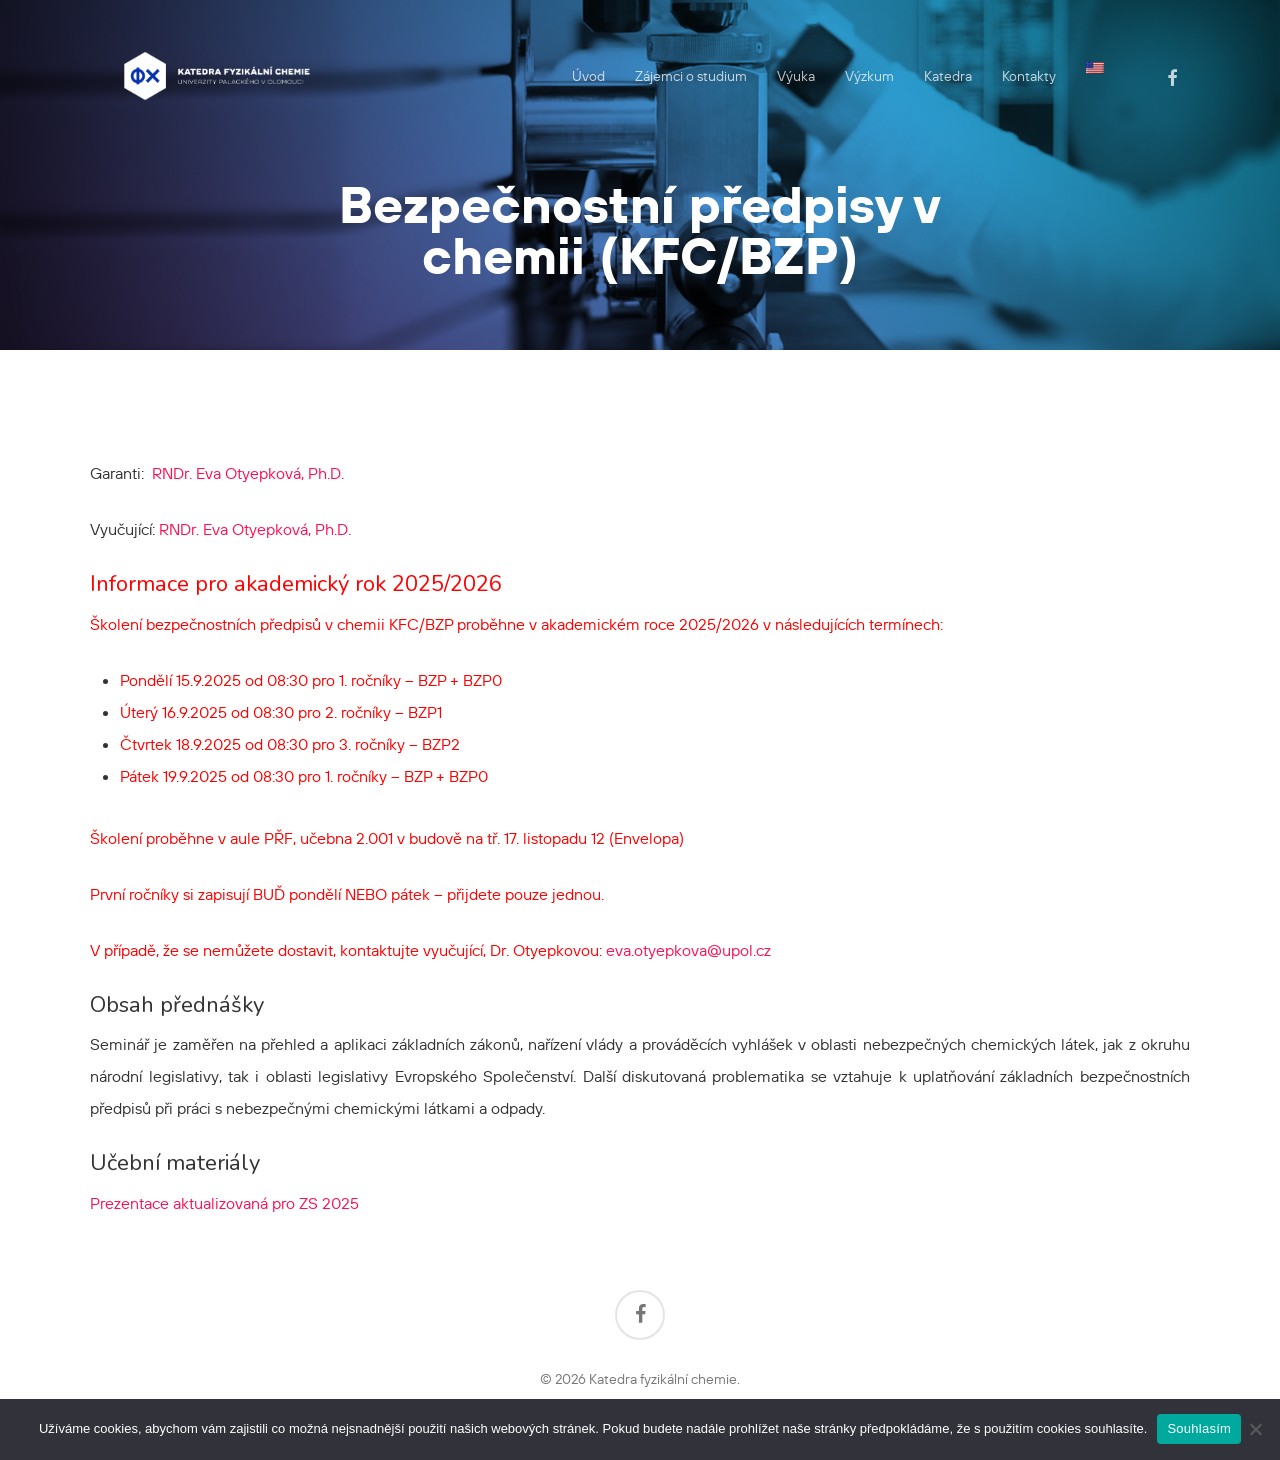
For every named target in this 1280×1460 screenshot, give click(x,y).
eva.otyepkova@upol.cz (688, 950)
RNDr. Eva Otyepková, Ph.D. (248, 473)
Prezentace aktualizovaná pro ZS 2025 (224, 1203)
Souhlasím (1199, 1428)
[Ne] (1255, 1429)
